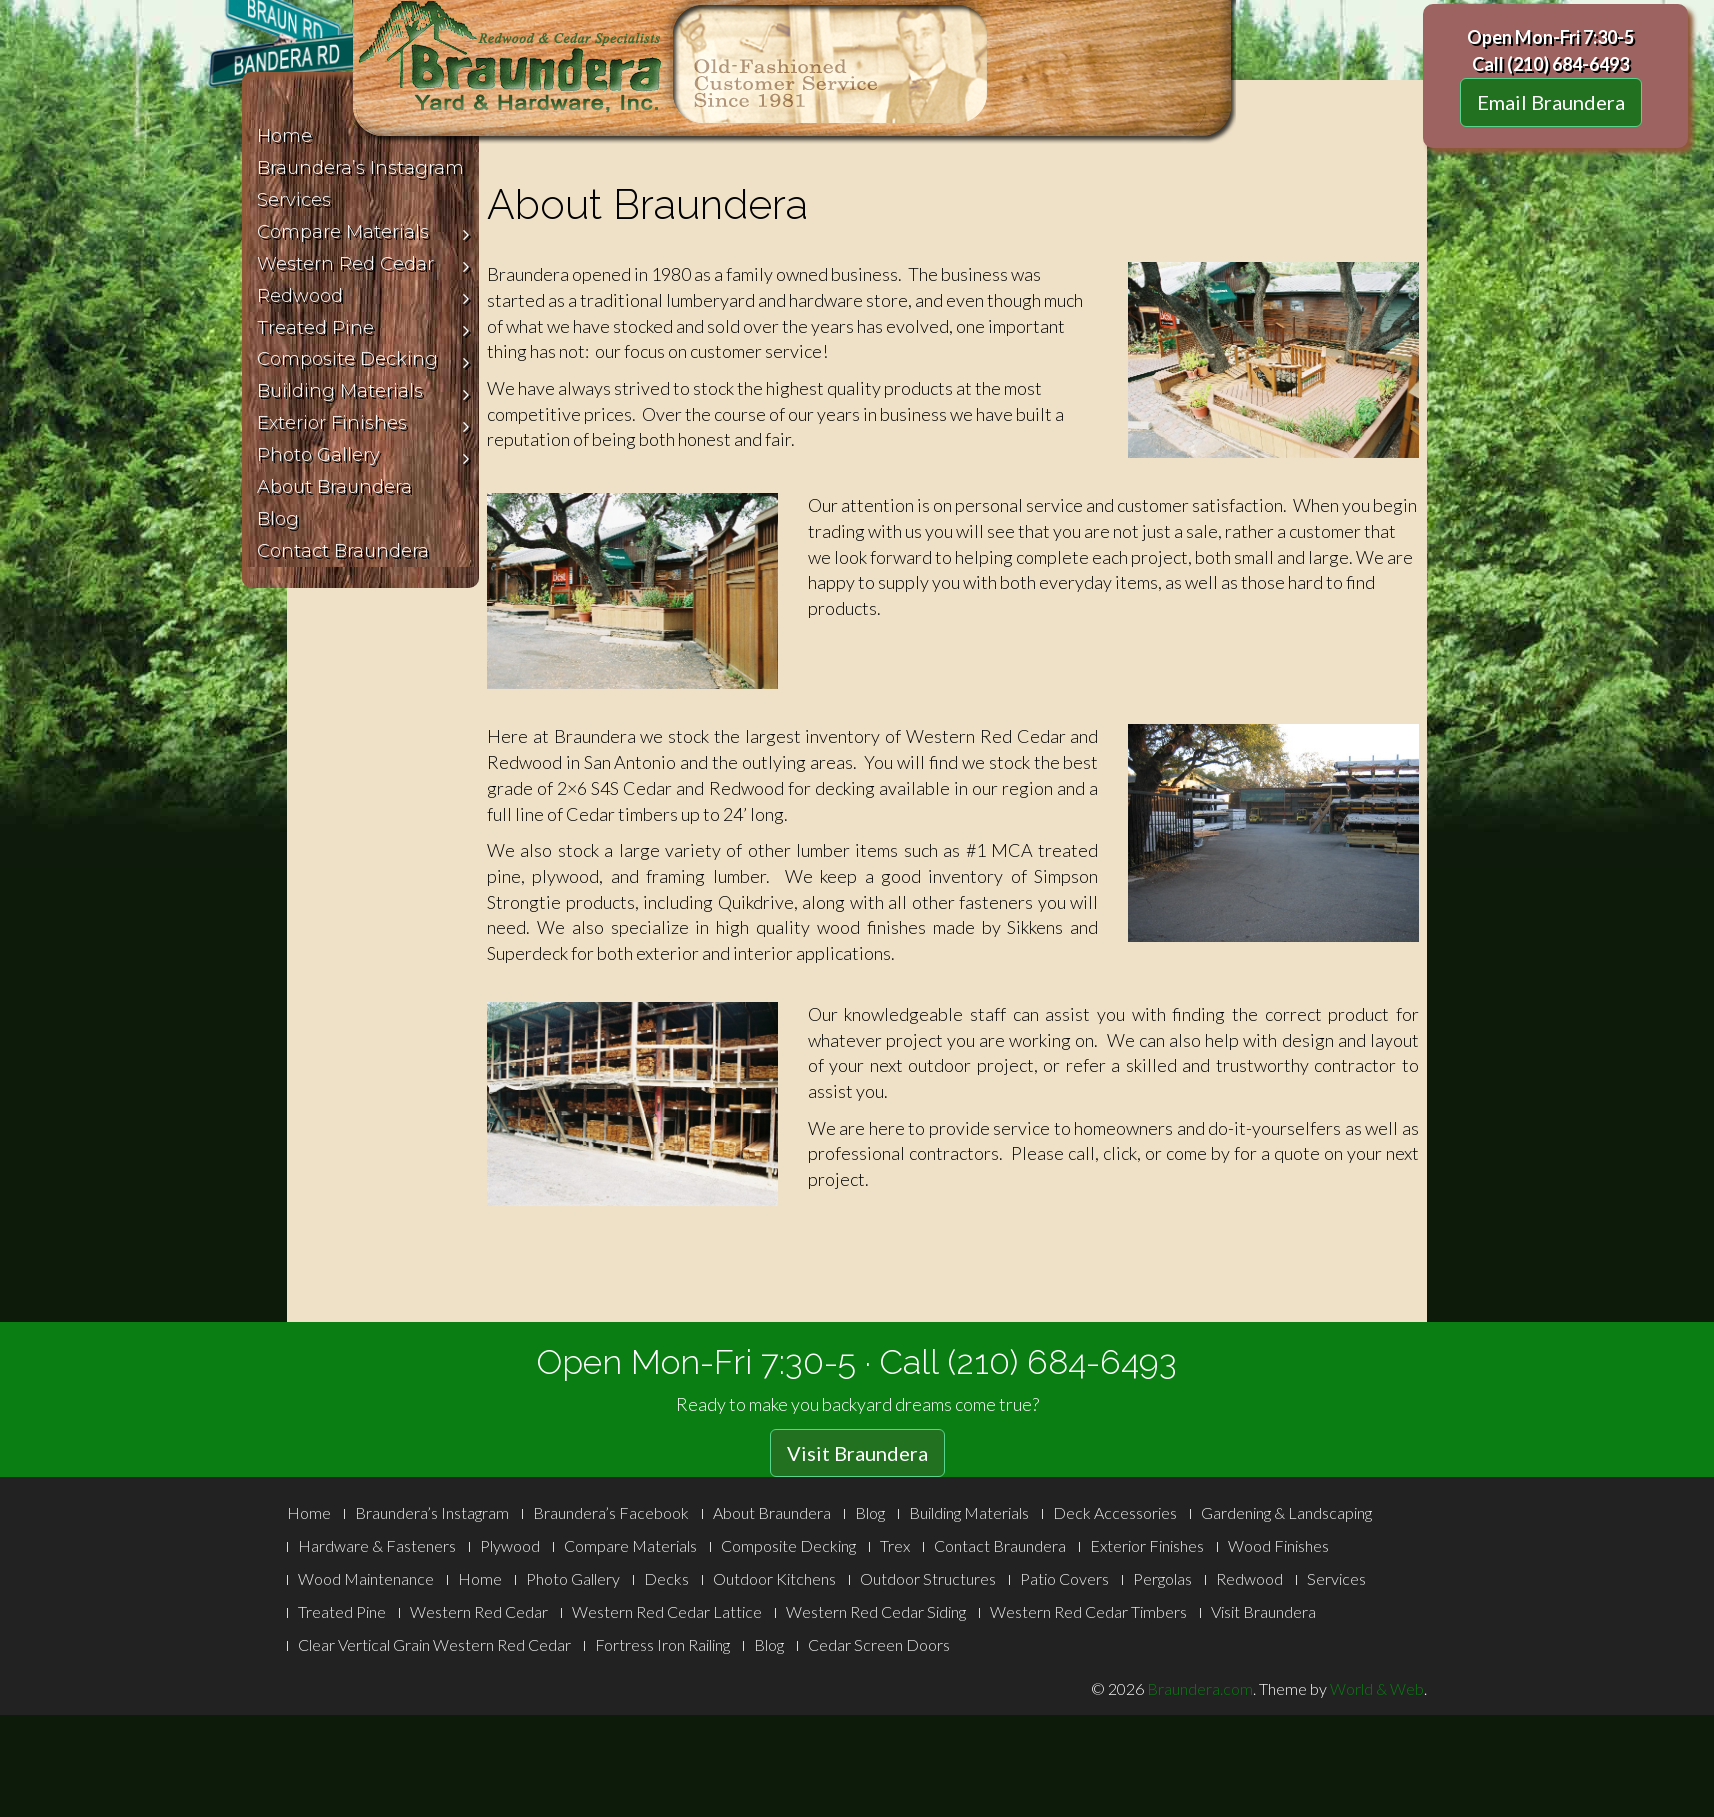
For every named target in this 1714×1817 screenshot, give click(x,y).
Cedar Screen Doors (879, 1644)
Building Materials (969, 1512)
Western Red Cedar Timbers (1088, 1611)
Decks (666, 1578)
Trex (895, 1545)
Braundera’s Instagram (432, 1512)
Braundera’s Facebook (611, 1512)
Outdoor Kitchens (774, 1578)
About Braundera (772, 1512)
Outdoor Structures (928, 1578)
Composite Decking (788, 1545)
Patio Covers (1064, 1578)
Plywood (510, 1545)
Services (1336, 1578)
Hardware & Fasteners (377, 1545)
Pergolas (1162, 1578)
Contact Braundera (1000, 1545)
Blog (870, 1512)
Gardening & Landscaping (1286, 1512)
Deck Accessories (1115, 1512)
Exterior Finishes (1147, 1545)
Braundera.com (1200, 1688)
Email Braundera (1551, 102)
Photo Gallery (573, 1578)
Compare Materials (630, 1545)
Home (309, 1512)
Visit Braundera (857, 1453)
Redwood (1249, 1578)
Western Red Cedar (479, 1611)
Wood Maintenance (366, 1578)
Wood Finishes (1278, 1545)
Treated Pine (342, 1611)
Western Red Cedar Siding (876, 1611)
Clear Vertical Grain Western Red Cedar (434, 1644)
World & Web (1377, 1688)
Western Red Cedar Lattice (667, 1611)
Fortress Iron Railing (662, 1644)
